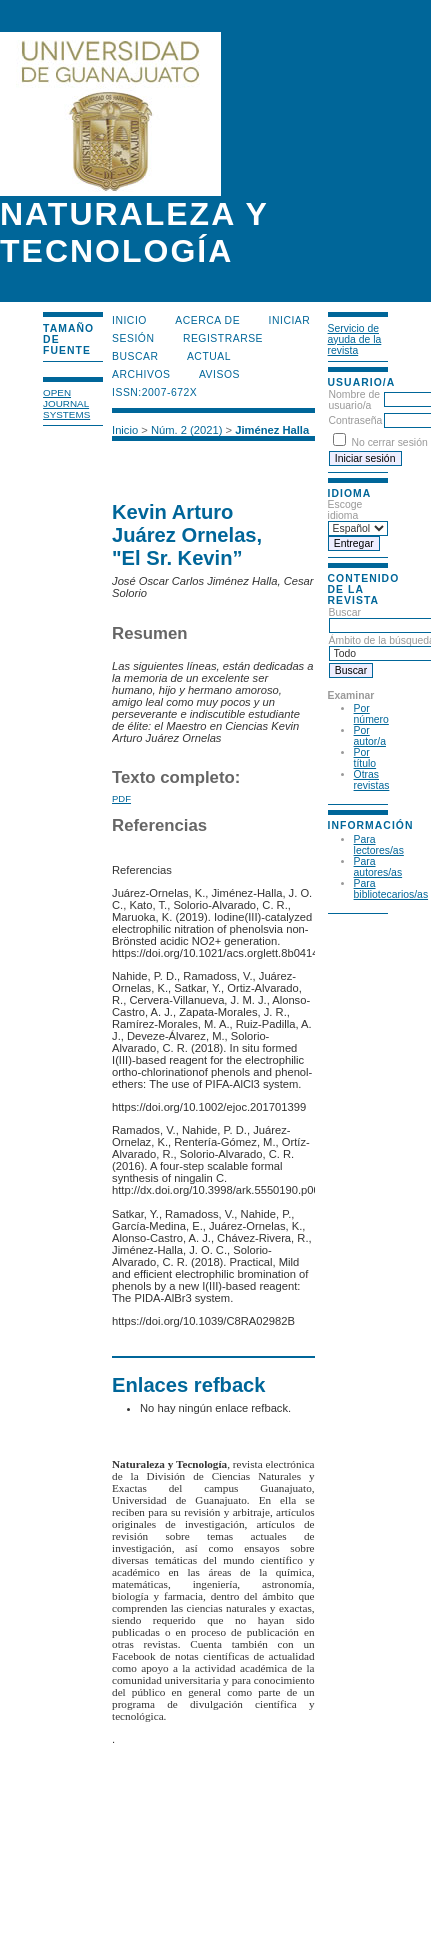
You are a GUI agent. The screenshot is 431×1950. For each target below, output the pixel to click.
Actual (209, 356)
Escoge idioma (345, 510)
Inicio (129, 320)
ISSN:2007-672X (154, 392)
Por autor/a (370, 736)
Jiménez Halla (272, 430)
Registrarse (223, 338)
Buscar (135, 356)
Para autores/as (378, 867)
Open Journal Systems (66, 403)
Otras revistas (372, 780)
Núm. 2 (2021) (187, 430)
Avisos (219, 374)
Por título (365, 758)
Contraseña (356, 420)
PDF (121, 798)
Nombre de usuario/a (354, 400)
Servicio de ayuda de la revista (355, 339)
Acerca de (207, 320)
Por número (371, 714)
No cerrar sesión (389, 442)
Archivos (141, 374)
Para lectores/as (379, 845)
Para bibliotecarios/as (391, 889)
